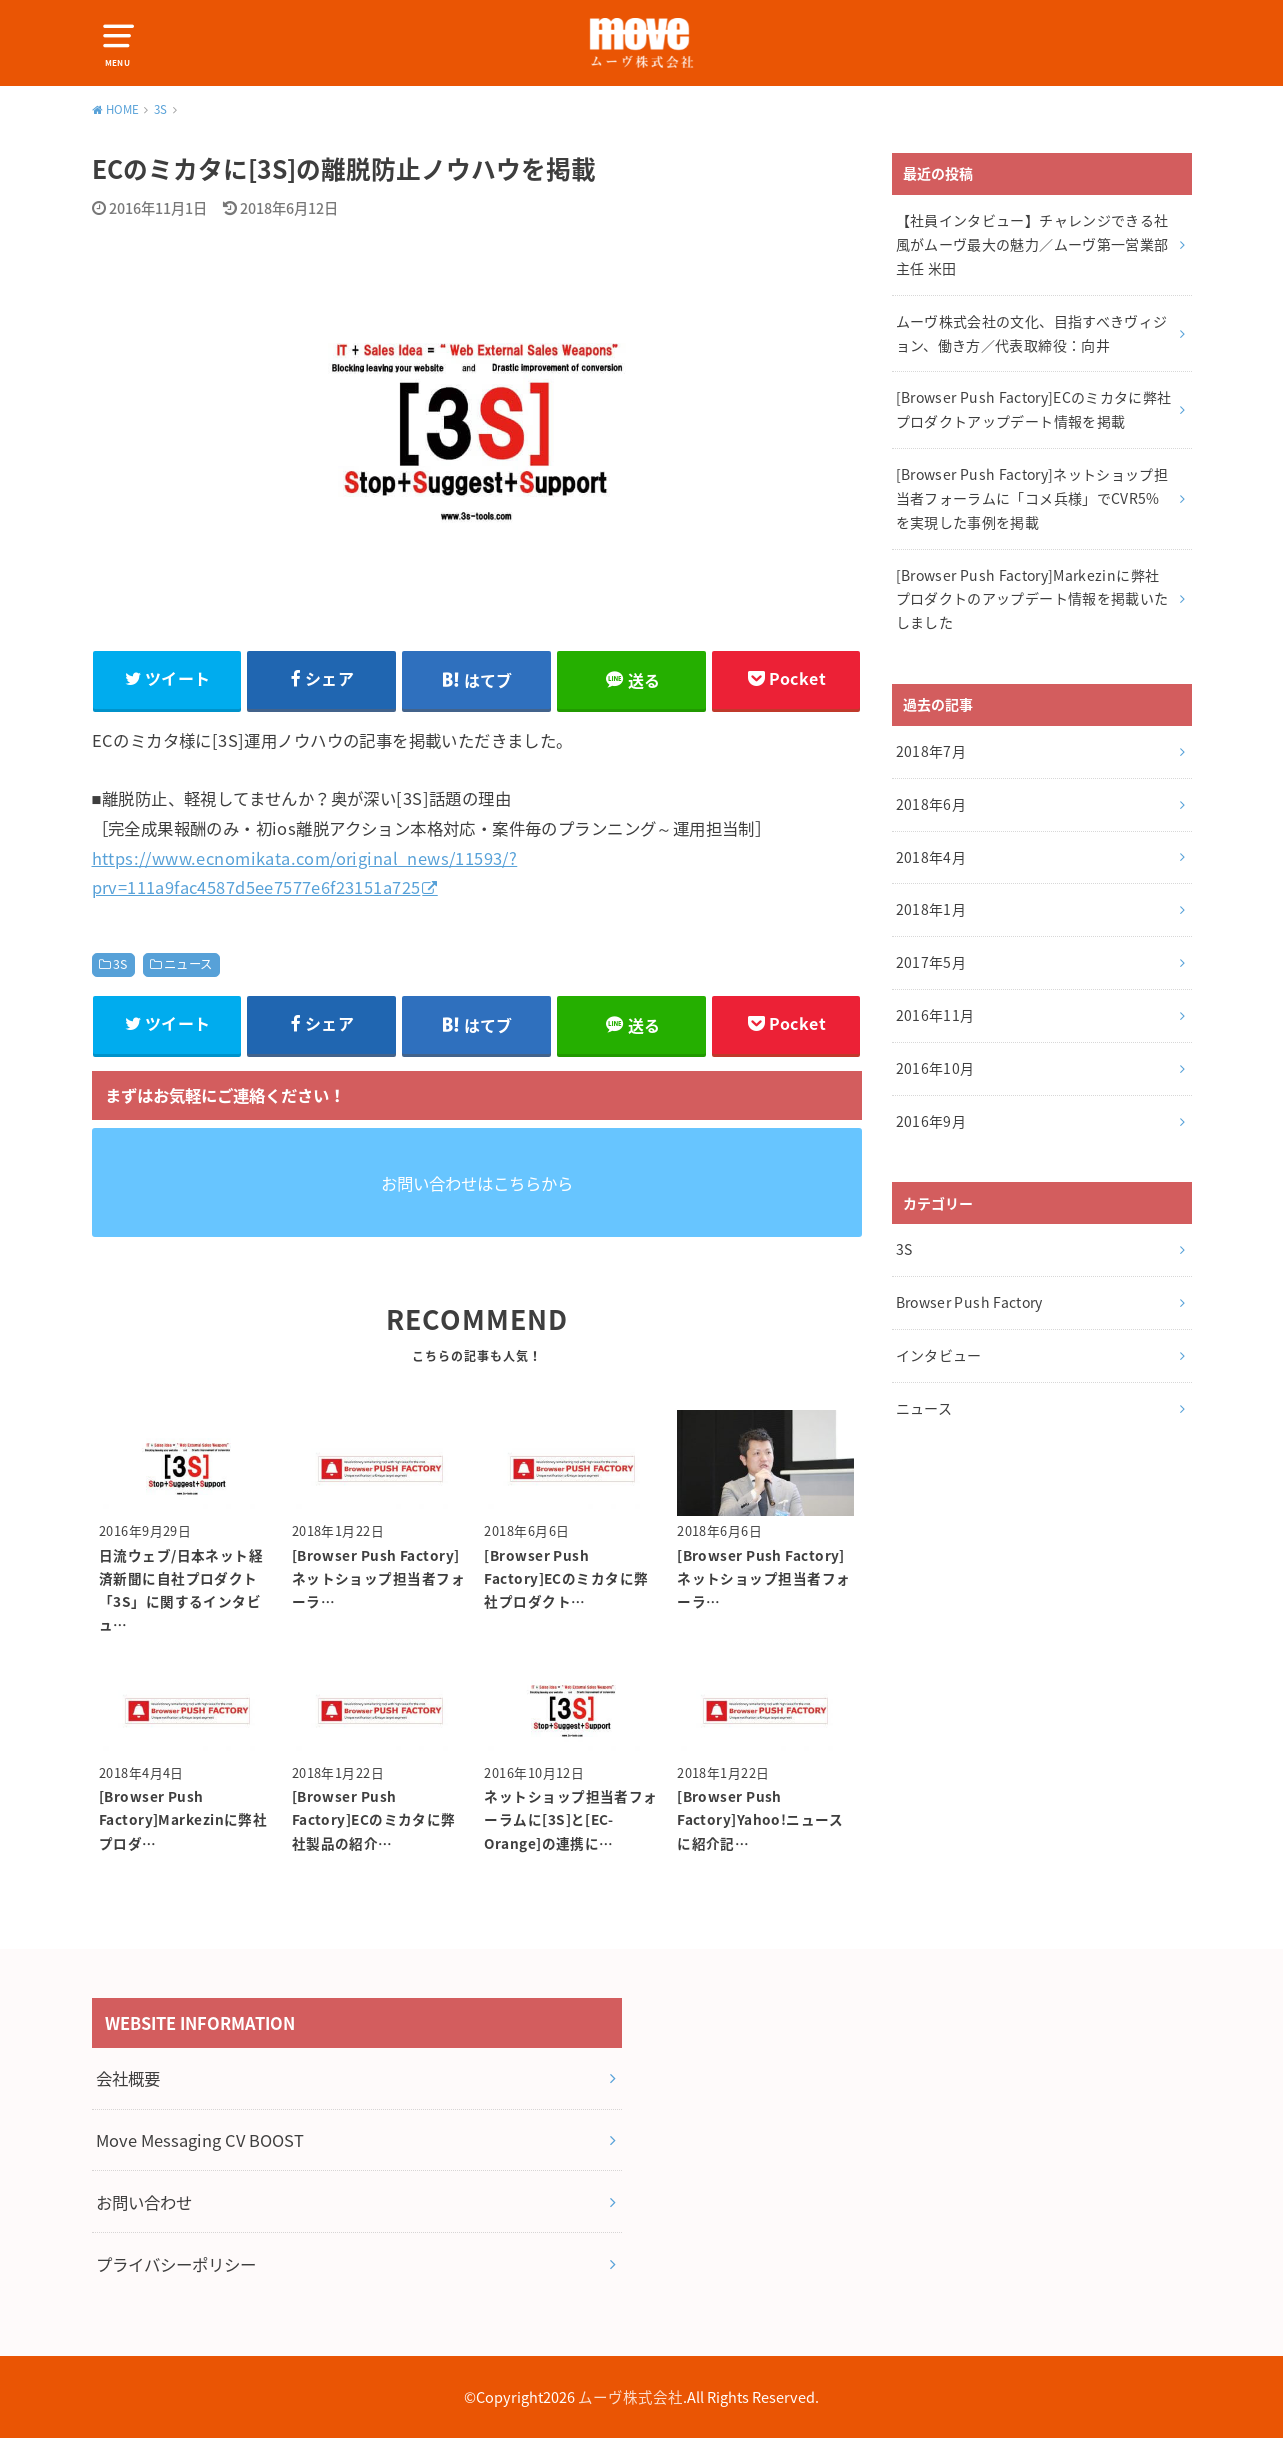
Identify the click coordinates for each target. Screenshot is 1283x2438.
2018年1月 (931, 909)
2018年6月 (931, 804)
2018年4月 (931, 857)
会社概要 (128, 2078)
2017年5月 (931, 962)
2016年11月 (935, 1015)
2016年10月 (935, 1068)
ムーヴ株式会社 (630, 2397)
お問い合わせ (144, 2202)
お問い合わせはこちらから (477, 1183)
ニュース (188, 964)
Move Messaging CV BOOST (200, 2140)
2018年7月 (931, 751)
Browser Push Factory (969, 1302)
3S (120, 964)
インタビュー (939, 1355)
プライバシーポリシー (176, 2264)
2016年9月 (931, 1121)
